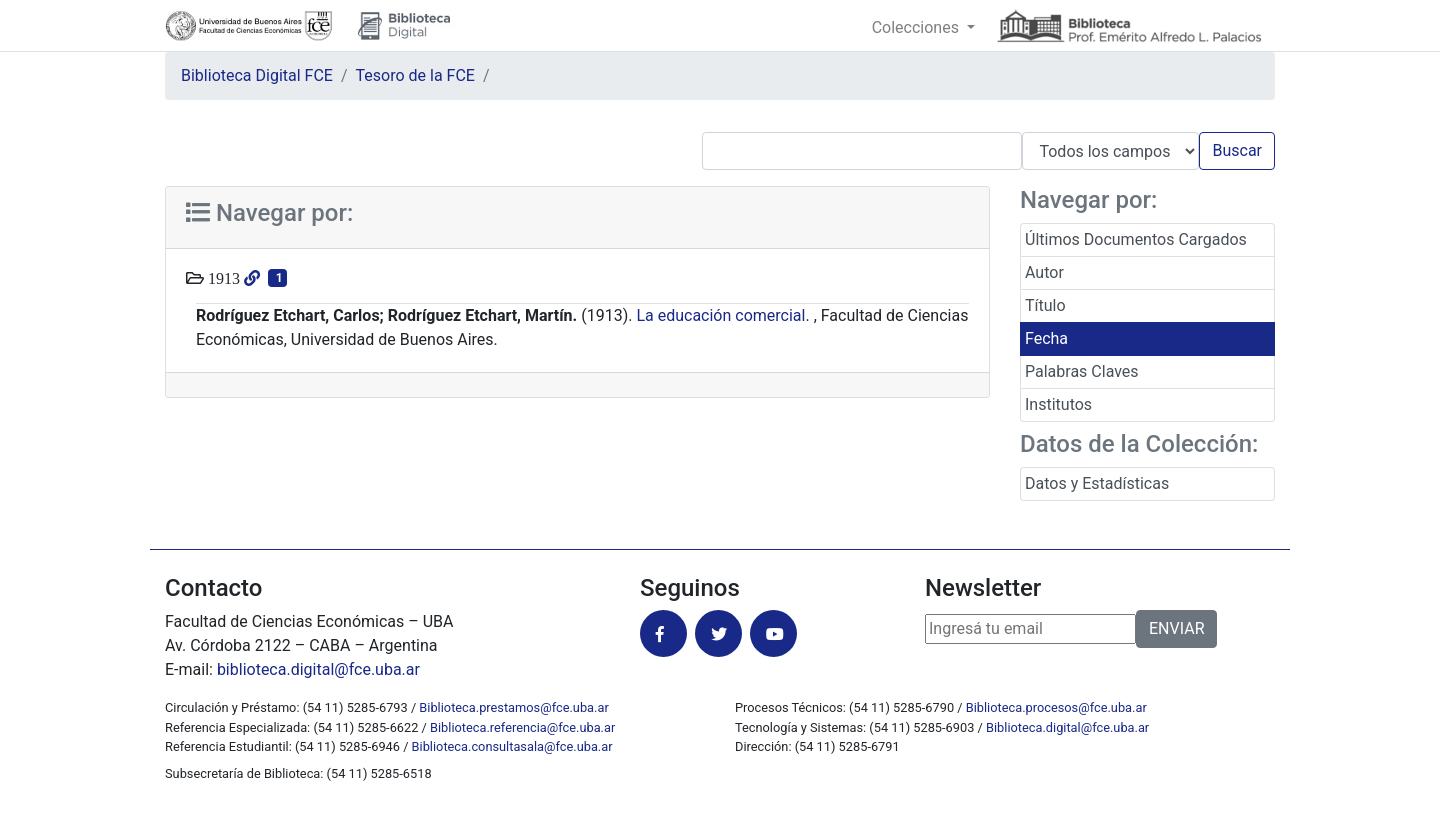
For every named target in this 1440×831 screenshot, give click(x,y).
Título (1045, 305)
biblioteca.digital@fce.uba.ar (318, 669)
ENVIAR (1176, 628)
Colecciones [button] (917, 27)
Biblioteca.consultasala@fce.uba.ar (512, 746)
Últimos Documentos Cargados (1136, 239)
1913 (222, 278)
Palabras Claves (1082, 371)
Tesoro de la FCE (415, 75)
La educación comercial (720, 315)
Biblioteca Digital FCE (257, 75)
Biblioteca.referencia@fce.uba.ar (522, 727)
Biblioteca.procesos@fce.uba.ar (1056, 707)
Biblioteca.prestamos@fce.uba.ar (513, 707)
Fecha (1046, 338)
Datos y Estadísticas (1097, 483)
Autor (1044, 272)
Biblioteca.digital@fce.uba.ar (1067, 727)
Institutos (1058, 404)
